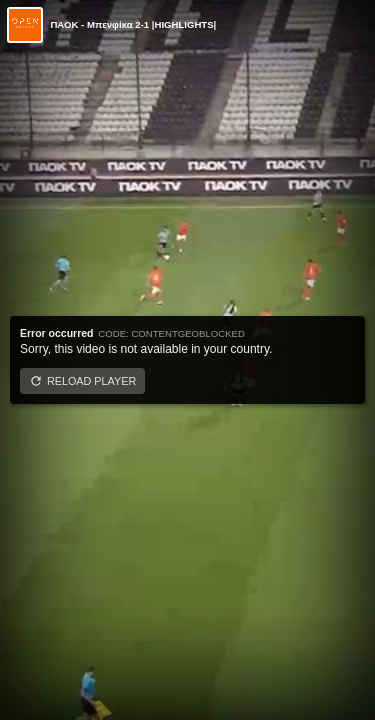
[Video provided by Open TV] (25, 25)
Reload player (91, 381)
